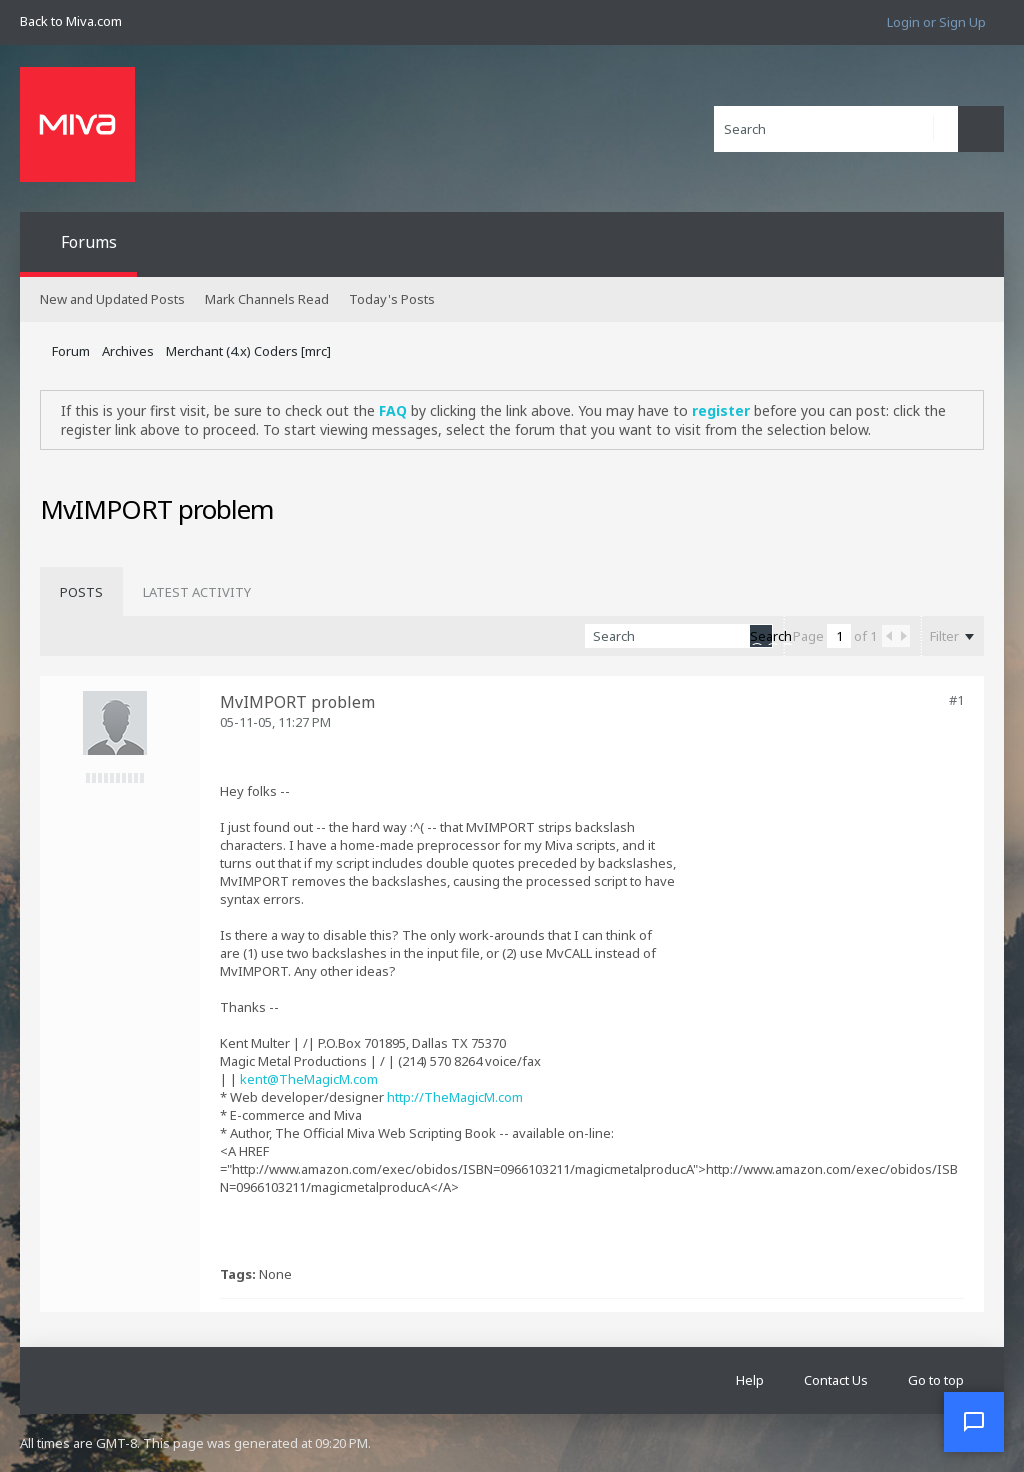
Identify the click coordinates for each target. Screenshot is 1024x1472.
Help (750, 1380)
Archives (128, 351)
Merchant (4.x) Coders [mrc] (248, 351)
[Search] (836, 129)
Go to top (936, 1380)
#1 (956, 700)
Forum (71, 351)
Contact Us (836, 1380)
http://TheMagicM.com (455, 1097)
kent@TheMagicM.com (309, 1079)
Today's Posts (392, 299)
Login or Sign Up (936, 22)
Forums (89, 242)
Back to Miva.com (71, 21)
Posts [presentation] (81, 592)
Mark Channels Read (267, 299)
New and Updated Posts (112, 299)
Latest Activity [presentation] (197, 592)
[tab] (81, 592)
